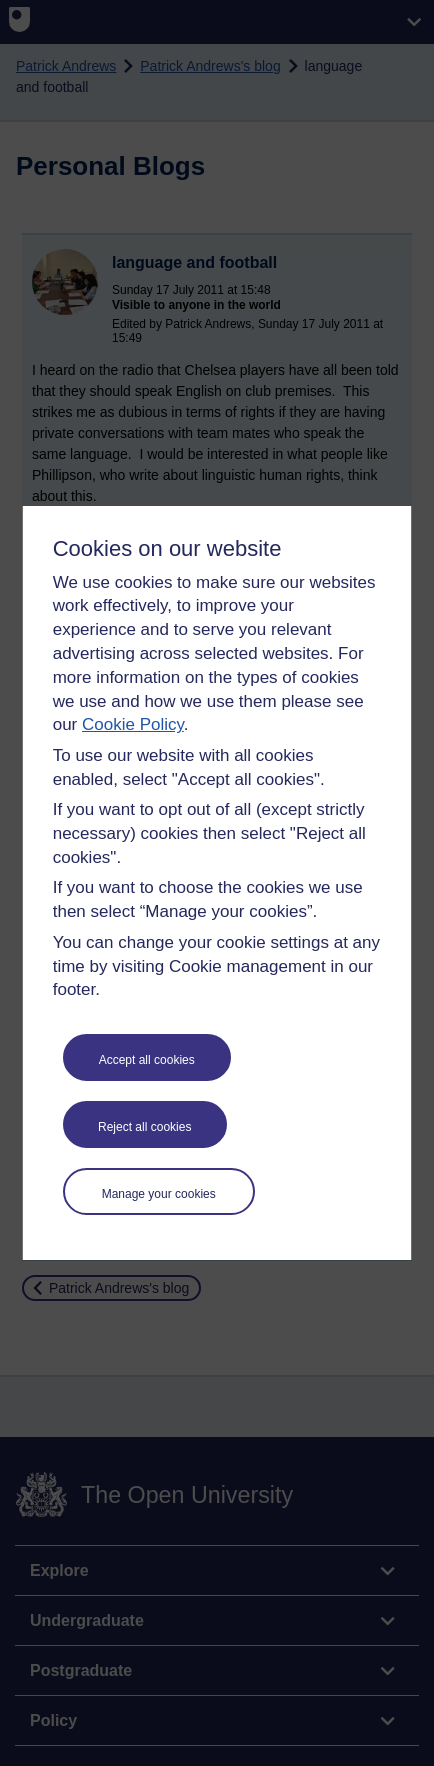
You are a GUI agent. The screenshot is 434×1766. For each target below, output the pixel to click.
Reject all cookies (144, 1127)
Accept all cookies (147, 1060)
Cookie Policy (133, 724)
